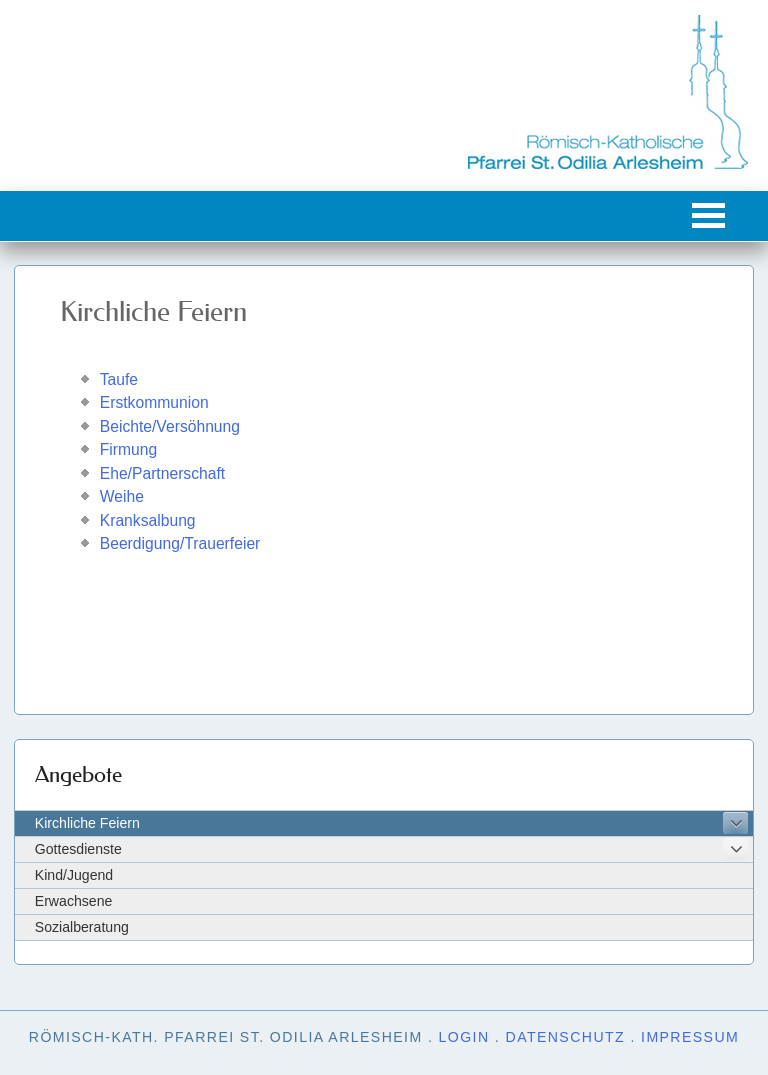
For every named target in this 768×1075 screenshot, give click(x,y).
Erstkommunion (154, 402)
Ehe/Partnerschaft (162, 473)
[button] (708, 215)
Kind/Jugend (74, 875)
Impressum (690, 1037)
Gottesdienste (78, 849)
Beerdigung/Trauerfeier (180, 543)
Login (464, 1037)
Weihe (122, 496)
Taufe (119, 379)
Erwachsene (74, 901)
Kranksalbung (148, 520)
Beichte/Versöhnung (170, 426)
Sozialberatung (82, 927)
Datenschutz (566, 1037)
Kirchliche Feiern (87, 823)
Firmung (128, 449)
